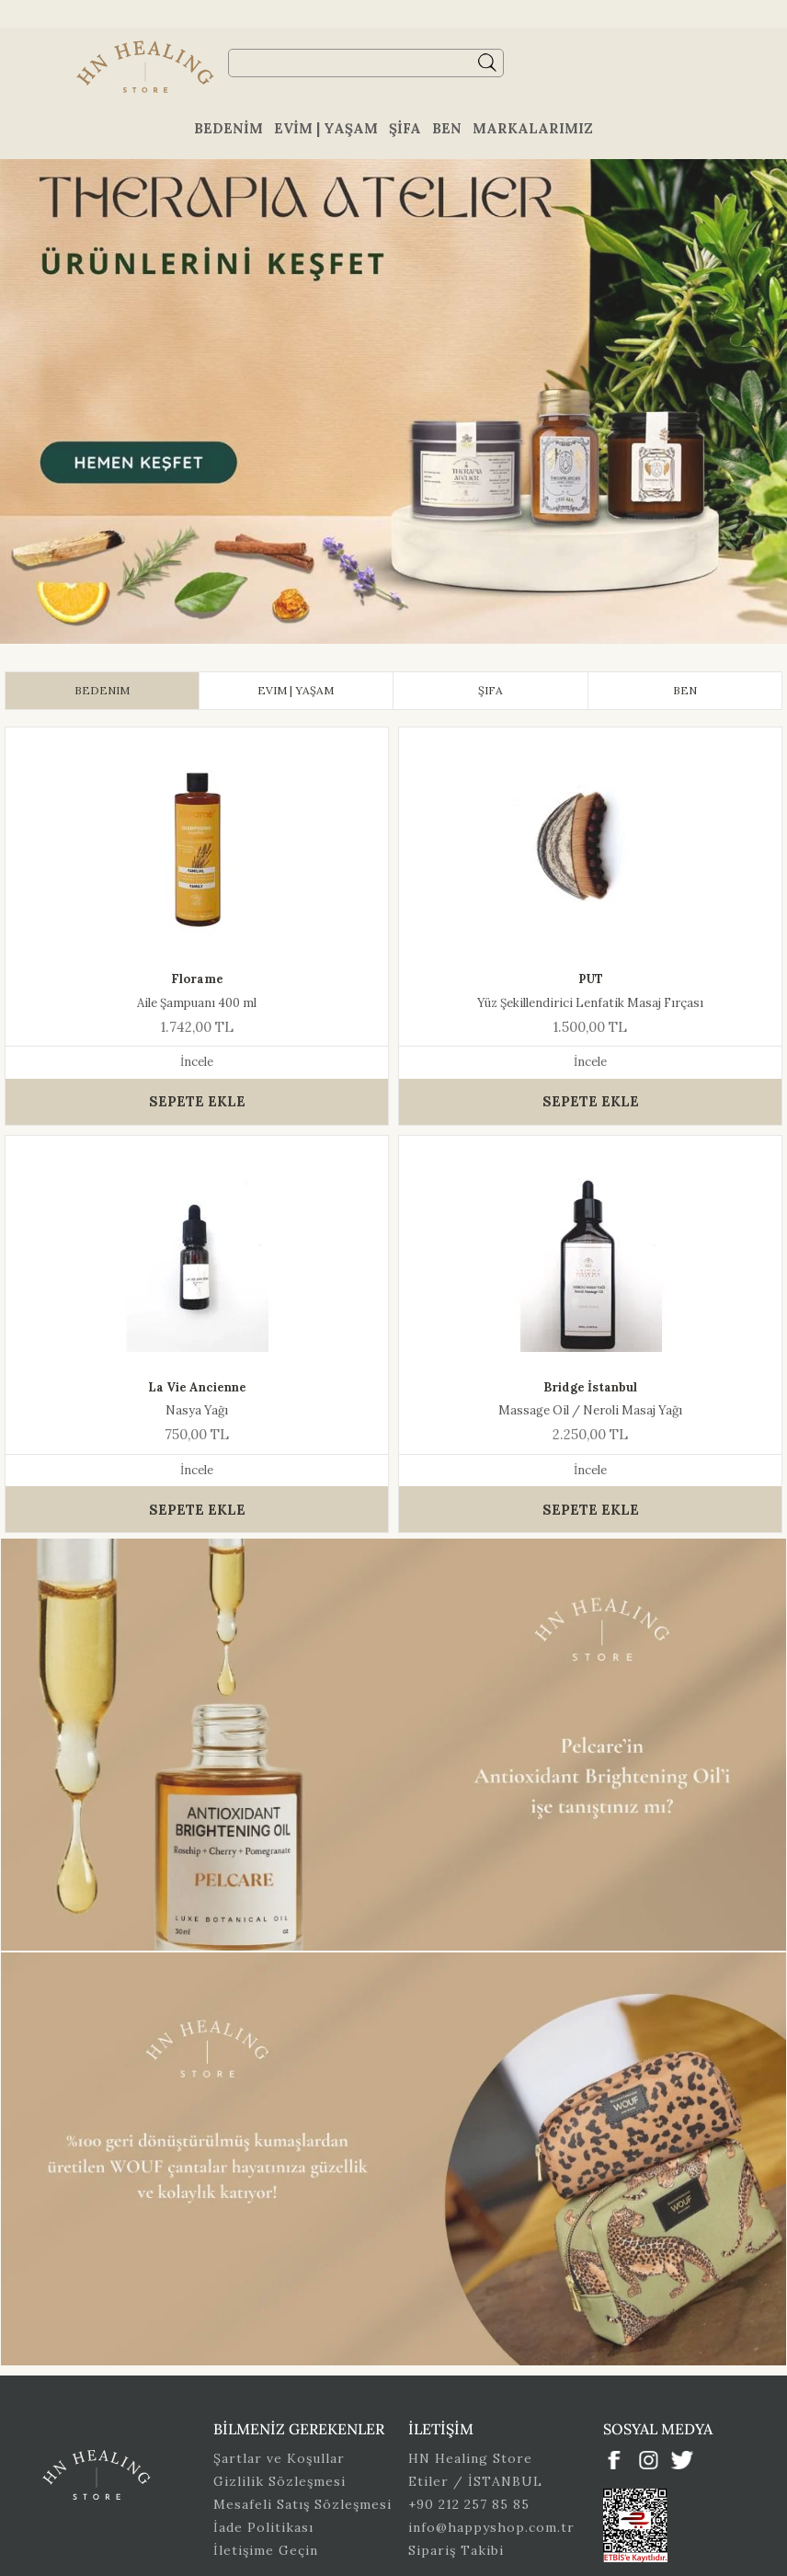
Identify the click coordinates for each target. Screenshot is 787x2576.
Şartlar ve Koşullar (279, 2458)
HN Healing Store (470, 2458)
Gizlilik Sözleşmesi (279, 2481)
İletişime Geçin (265, 2550)
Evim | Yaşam (326, 128)
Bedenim (228, 128)
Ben (447, 128)
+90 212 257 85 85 (469, 2504)
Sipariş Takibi (456, 2550)
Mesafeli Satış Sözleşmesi (302, 2504)
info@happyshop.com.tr (491, 2527)
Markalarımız (533, 128)
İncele (196, 1062)
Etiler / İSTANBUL (475, 2481)
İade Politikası (263, 2527)
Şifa (405, 128)
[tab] (102, 690)
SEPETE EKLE (197, 1101)
